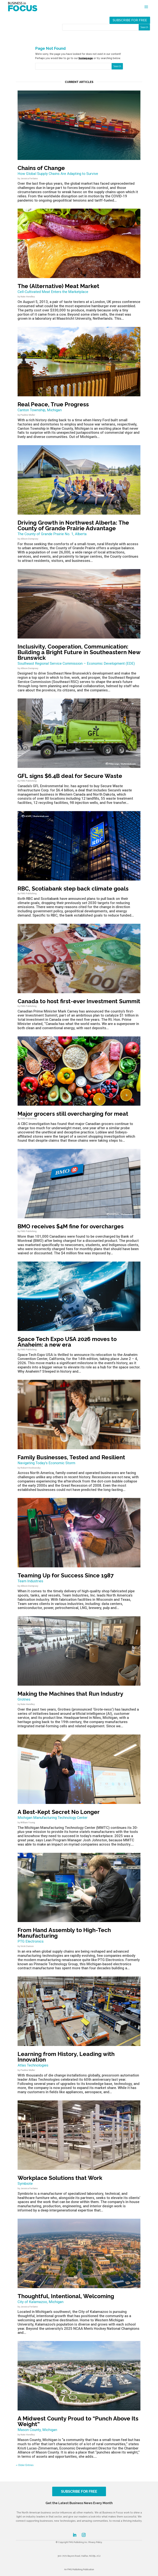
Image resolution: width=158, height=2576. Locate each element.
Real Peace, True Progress (79, 407)
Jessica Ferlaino (29, 178)
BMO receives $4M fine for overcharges (71, 1226)
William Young (28, 1822)
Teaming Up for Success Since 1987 (79, 1578)
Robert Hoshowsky (30, 1467)
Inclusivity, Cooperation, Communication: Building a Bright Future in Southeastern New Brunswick (79, 654)
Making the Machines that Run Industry (79, 1696)
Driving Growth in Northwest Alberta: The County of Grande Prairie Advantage (79, 528)
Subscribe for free (130, 20)
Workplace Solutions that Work (79, 2180)
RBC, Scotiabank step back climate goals (73, 888)
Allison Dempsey (29, 538)
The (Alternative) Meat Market (79, 289)
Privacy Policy (95, 2542)
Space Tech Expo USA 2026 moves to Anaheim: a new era (67, 1342)
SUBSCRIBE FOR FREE (79, 2491)
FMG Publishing (29, 780)
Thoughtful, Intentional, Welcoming (79, 2299)
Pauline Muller (28, 415)
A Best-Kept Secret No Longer (79, 1814)
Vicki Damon (27, 1946)
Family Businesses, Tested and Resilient (79, 1460)
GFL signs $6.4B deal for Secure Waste (70, 776)
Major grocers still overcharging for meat (73, 1113)
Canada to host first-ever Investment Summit (79, 1001)
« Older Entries (25, 2465)
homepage (86, 58)
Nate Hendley (28, 296)
